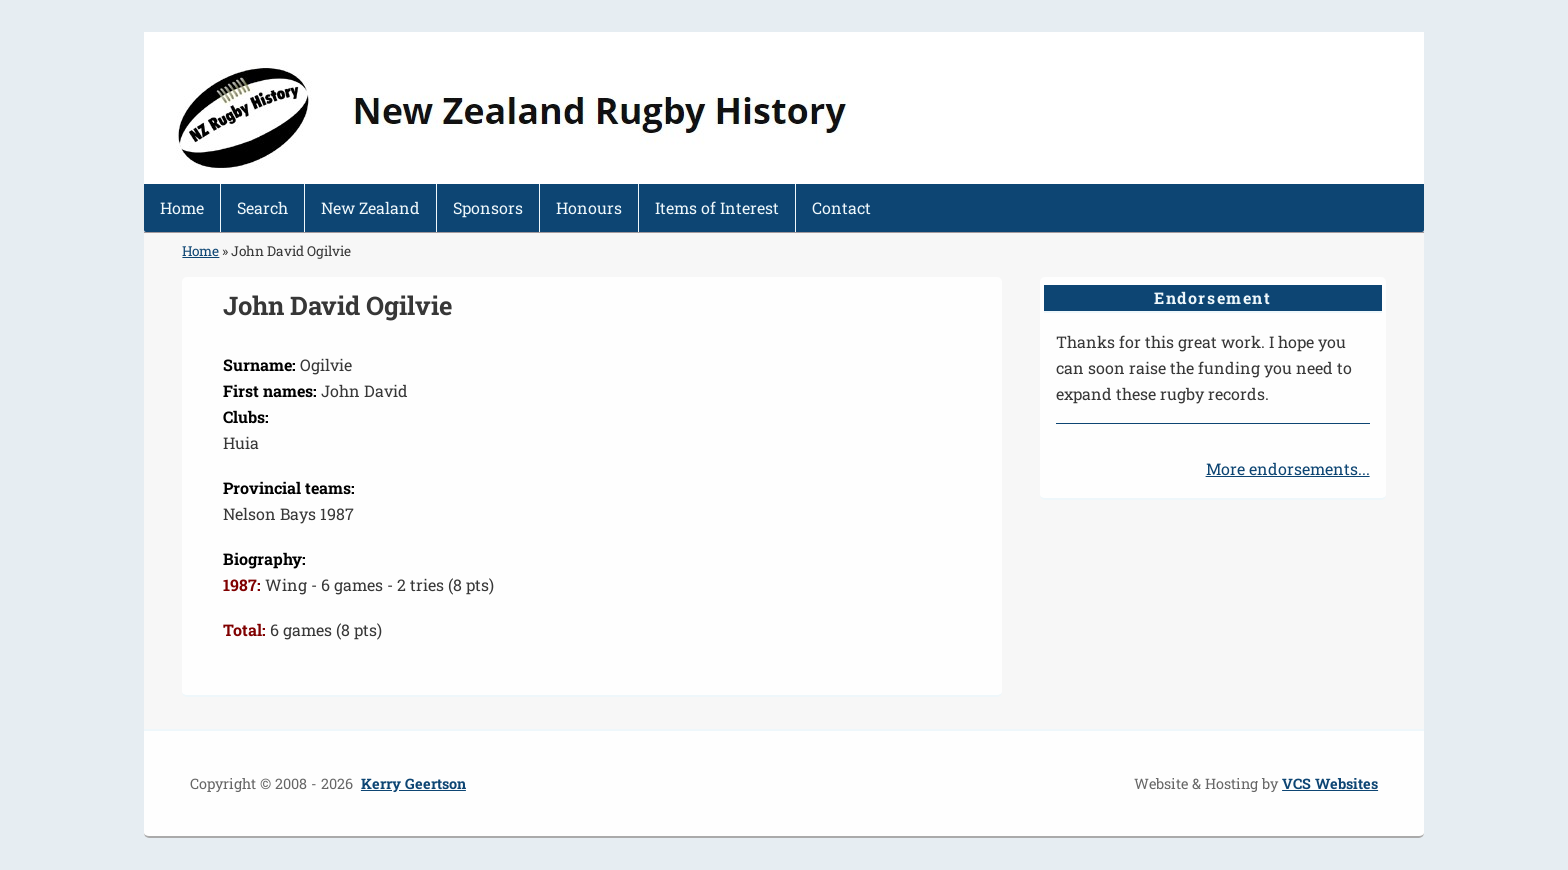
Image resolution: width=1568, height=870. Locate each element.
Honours (589, 207)
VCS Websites (1330, 783)
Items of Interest (717, 207)
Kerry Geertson (413, 783)
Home (182, 207)
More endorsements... (1288, 468)
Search (262, 207)
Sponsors (488, 207)
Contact (841, 207)
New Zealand (370, 207)
